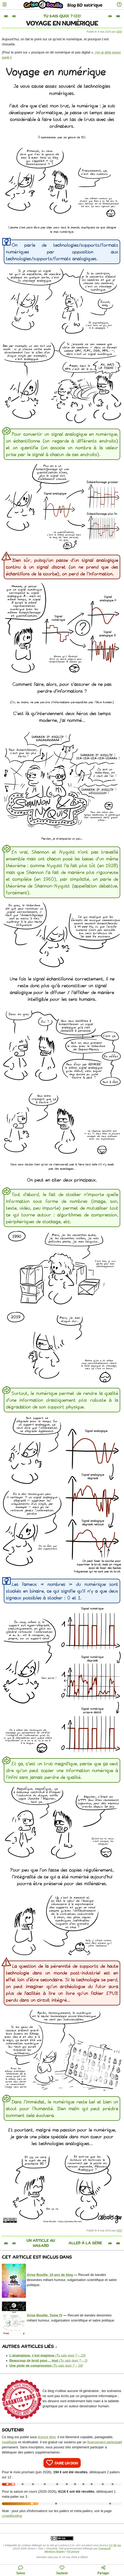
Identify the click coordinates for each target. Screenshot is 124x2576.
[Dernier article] (118, 16)
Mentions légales (54, 2551)
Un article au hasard (41, 2243)
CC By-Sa (115, 2545)
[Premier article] (6, 16)
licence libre (47, 2437)
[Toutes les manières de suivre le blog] (20, 2570)
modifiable (9, 2442)
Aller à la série (85, 2243)
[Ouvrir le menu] (4, 5)
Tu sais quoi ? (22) (62, 16)
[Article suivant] (110, 16)
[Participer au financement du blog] (62, 2570)
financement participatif (104, 2442)
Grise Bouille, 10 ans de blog (50, 2275)
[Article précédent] (14, 16)
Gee (119, 31)
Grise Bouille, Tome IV (44, 2315)
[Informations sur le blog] (119, 5)
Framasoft (104, 2548)
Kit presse (73, 2551)
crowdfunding (12, 2516)
